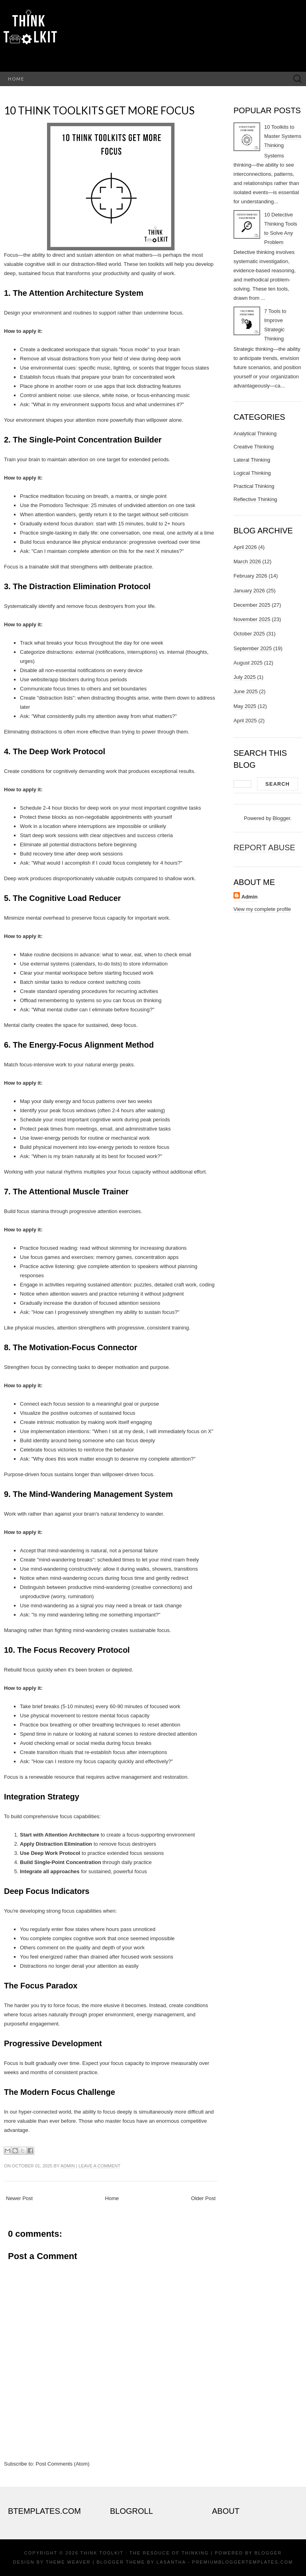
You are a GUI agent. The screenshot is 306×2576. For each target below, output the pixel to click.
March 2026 (247, 561)
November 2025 (252, 619)
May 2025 (244, 706)
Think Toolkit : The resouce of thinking (144, 2552)
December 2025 (252, 605)
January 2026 (249, 591)
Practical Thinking (253, 486)
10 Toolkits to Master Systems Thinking (282, 136)
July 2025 (244, 677)
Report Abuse (264, 847)
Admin (68, 2165)
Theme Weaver (68, 2562)
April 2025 (245, 721)
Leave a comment (99, 2165)
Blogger (281, 818)
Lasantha (171, 2562)
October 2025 (249, 634)
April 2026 (245, 547)
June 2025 (245, 691)
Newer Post (19, 2198)
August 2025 (248, 663)
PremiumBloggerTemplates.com (242, 2562)
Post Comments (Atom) (63, 2464)
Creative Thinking (253, 447)
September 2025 (252, 648)
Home (16, 78)
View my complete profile (262, 909)
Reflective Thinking (255, 499)
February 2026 (250, 576)
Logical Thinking (252, 473)
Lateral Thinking (251, 460)
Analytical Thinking (255, 434)
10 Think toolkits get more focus (99, 110)
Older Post (203, 2198)
